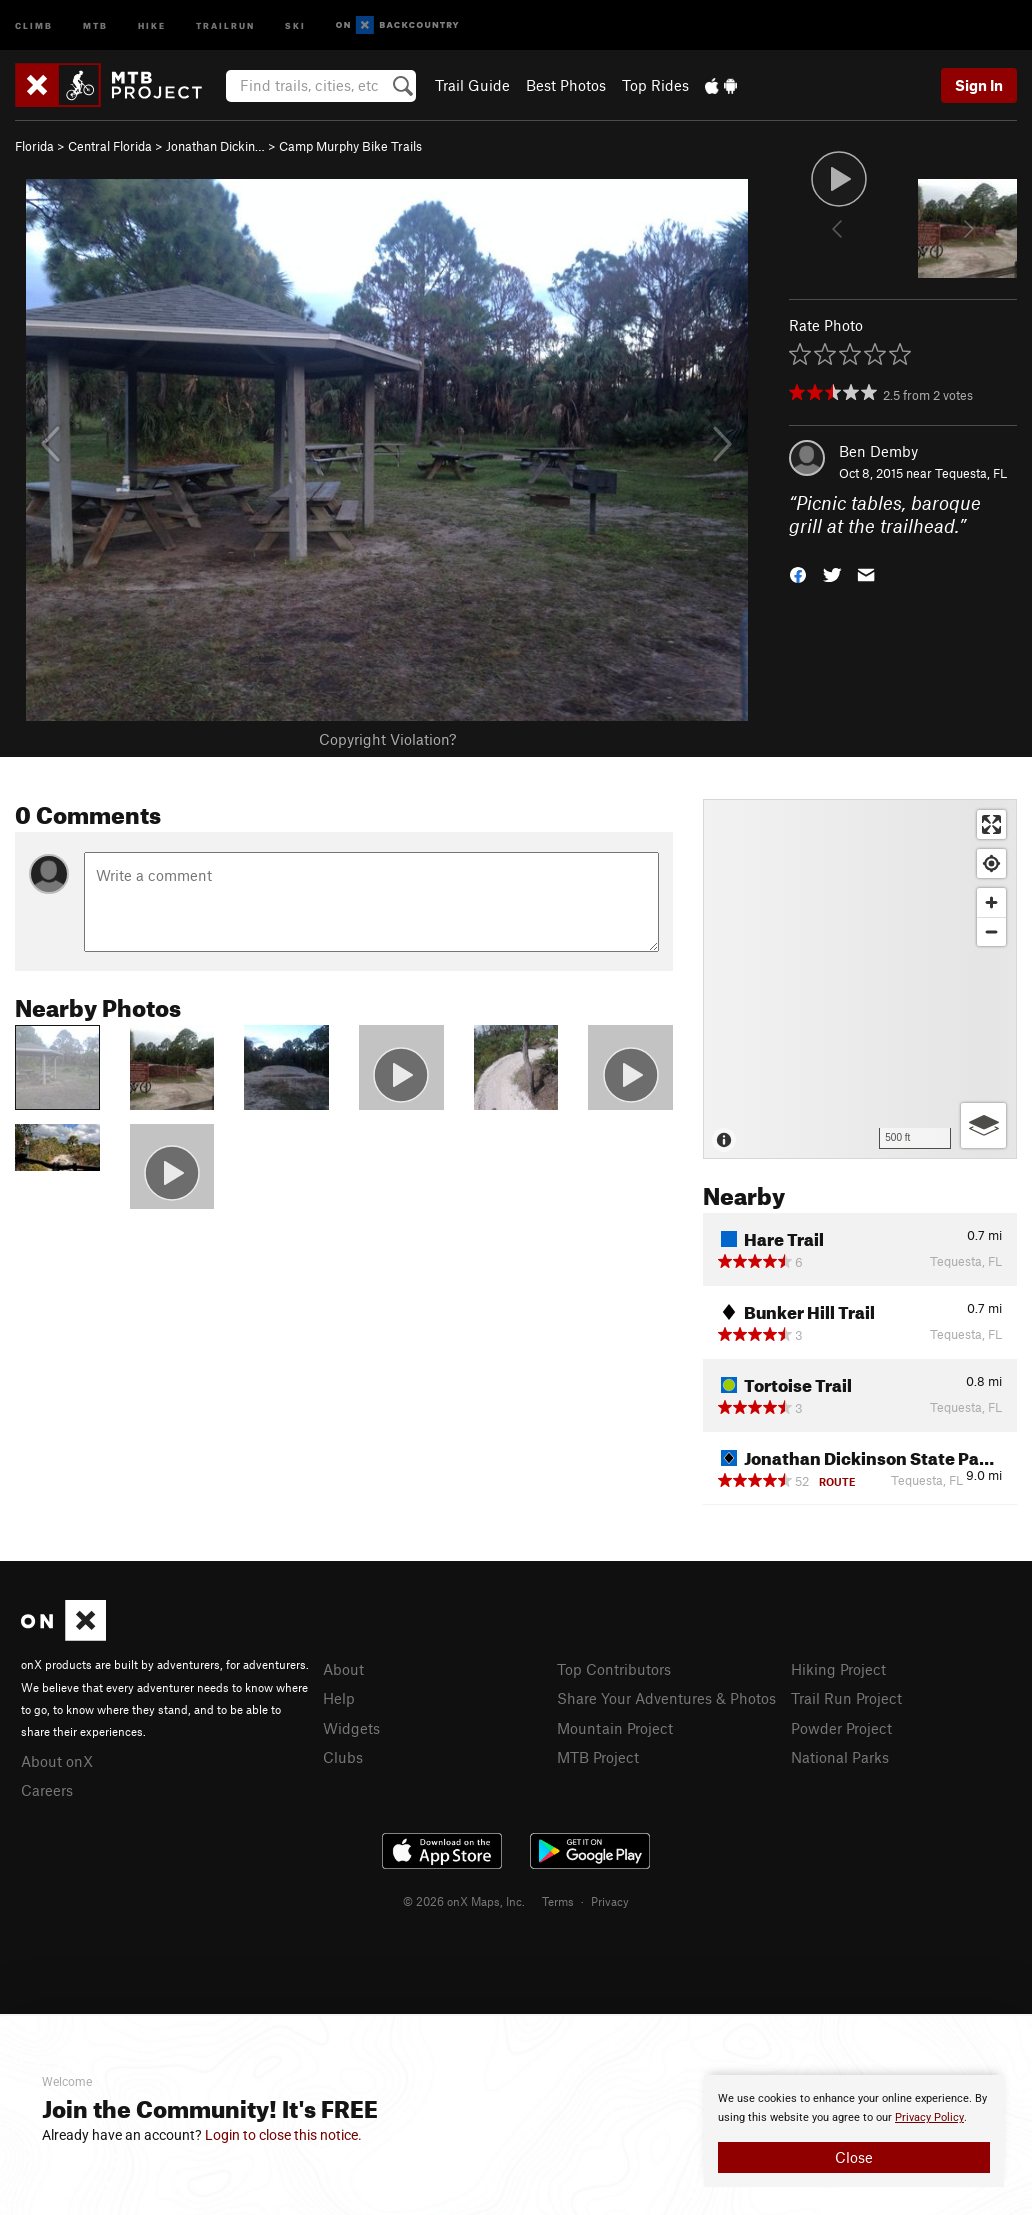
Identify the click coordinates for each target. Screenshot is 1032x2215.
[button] (798, 572)
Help (339, 1698)
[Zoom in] (991, 902)
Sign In (979, 85)
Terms (558, 1901)
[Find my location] (991, 863)
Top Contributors (614, 1669)
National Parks (840, 1757)
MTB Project (598, 1757)
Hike (152, 24)
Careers (47, 1790)
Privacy (610, 1901)
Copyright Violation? (387, 739)
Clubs (343, 1757)
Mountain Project (615, 1728)
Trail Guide (472, 85)
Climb (34, 24)
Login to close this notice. (283, 2135)
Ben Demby (878, 451)
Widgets (351, 1728)
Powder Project (841, 1728)
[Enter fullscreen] (991, 824)
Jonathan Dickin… (215, 146)
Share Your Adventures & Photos (666, 1698)
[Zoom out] (991, 931)
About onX (57, 1761)
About (343, 1669)
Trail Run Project (846, 1698)
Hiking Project (838, 1669)
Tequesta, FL (971, 473)
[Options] (983, 1125)
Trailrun (225, 24)
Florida (34, 146)
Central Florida (110, 146)
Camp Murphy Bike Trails (350, 146)
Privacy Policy (929, 2117)
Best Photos (566, 85)
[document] (854, 2131)
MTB (95, 24)
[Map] (860, 979)
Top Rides (655, 85)
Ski (295, 24)
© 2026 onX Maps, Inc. (464, 1901)
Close (854, 2157)
